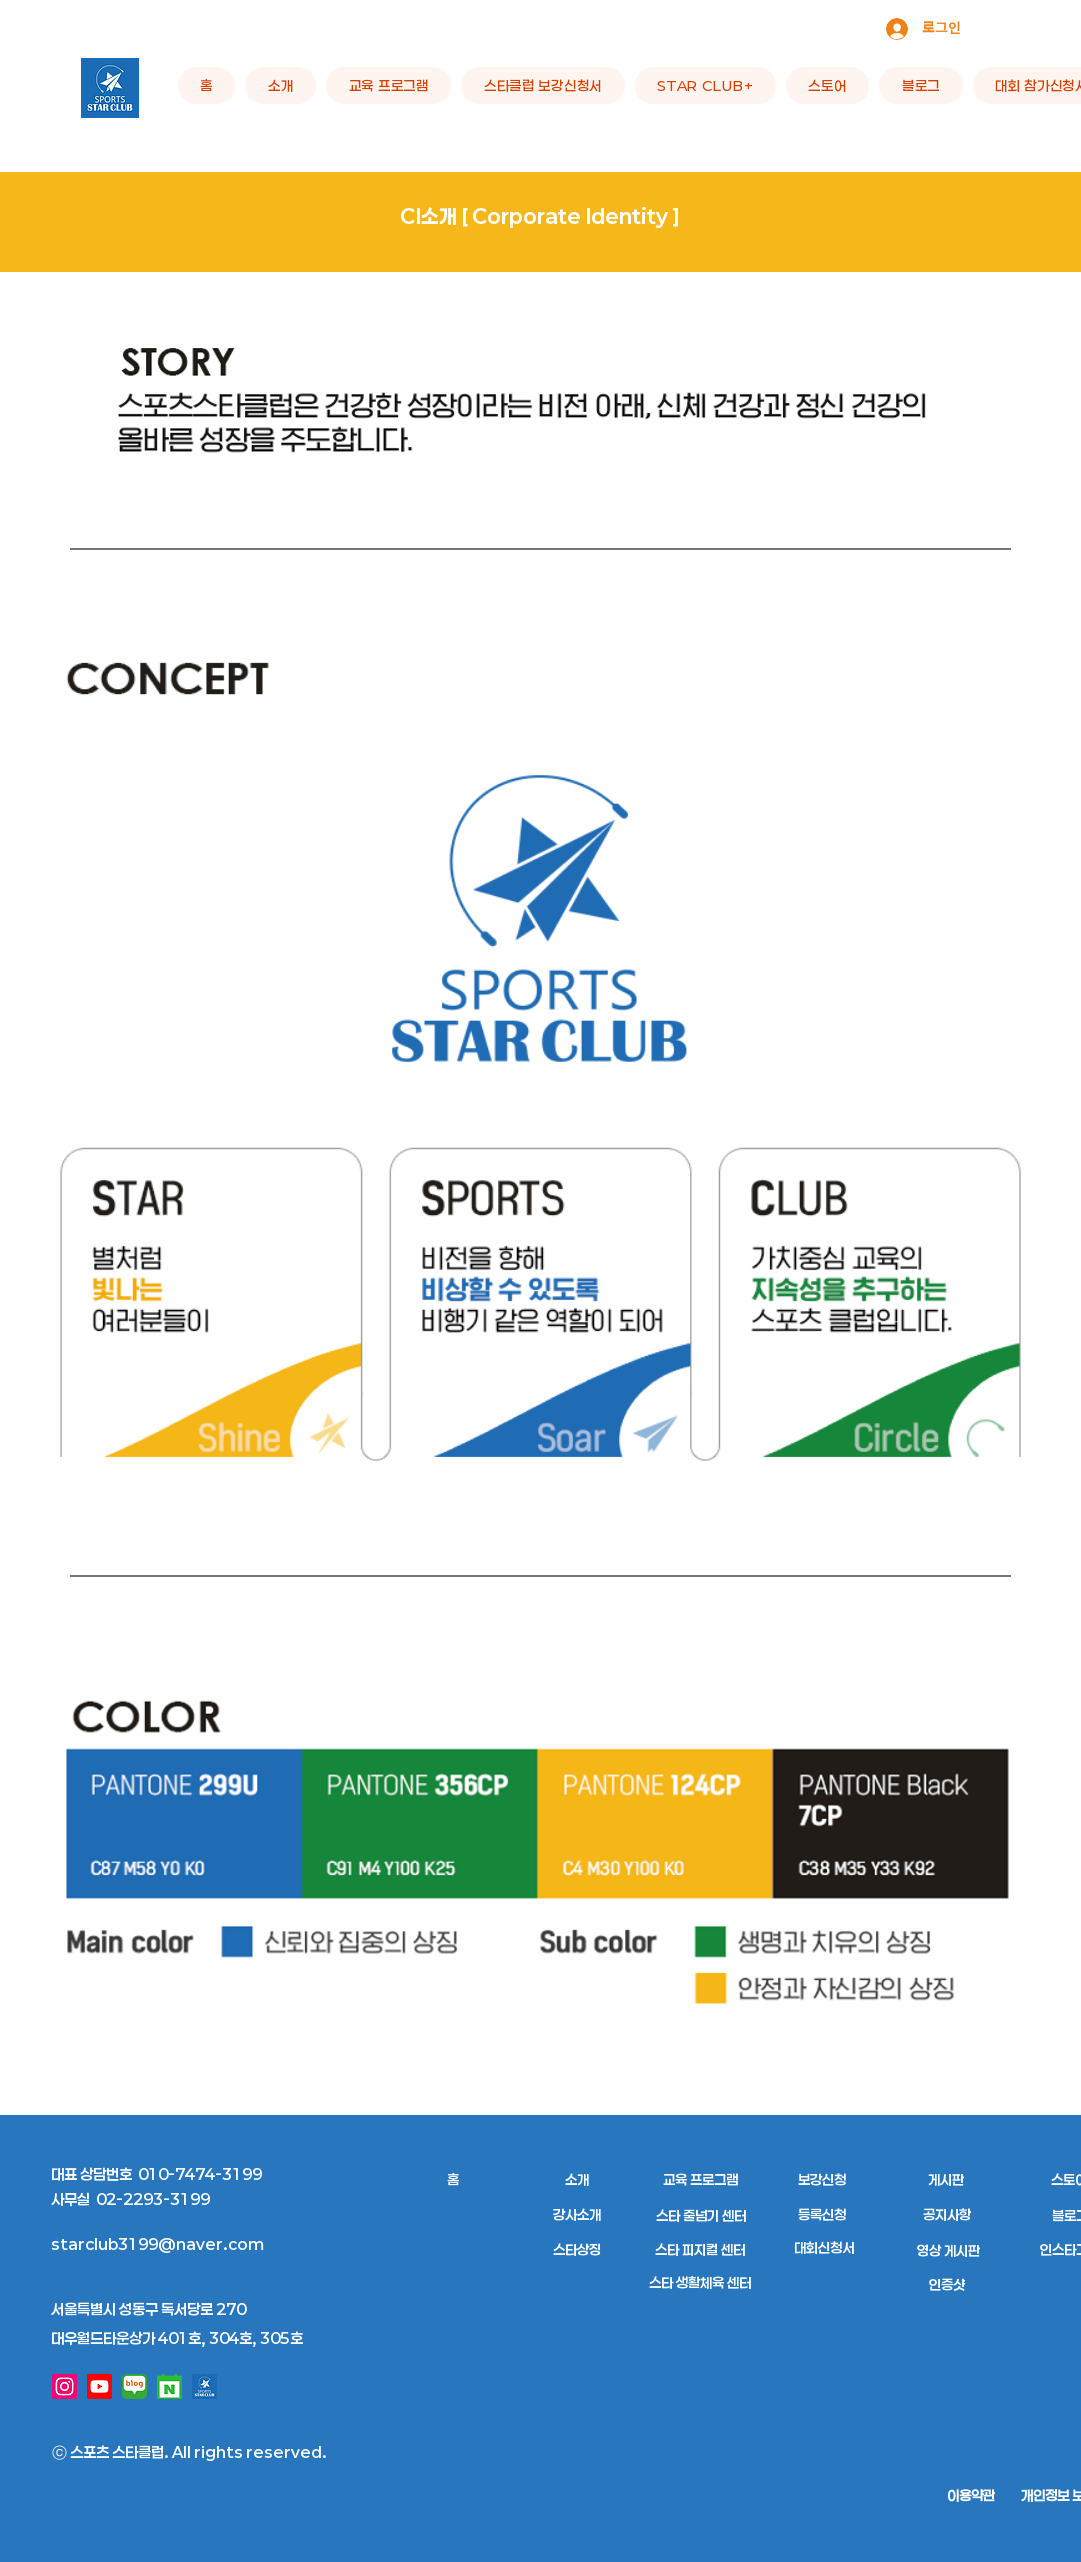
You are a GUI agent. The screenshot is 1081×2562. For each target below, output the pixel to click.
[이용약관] (971, 2495)
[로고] (204, 2386)
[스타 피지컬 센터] (700, 2249)
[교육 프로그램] (700, 2179)
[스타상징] (577, 2249)
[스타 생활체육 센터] (700, 2282)
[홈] (453, 2179)
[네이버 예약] (169, 2386)
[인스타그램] (64, 2386)
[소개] (577, 2179)
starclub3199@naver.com (157, 2244)
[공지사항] (947, 2214)
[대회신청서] (824, 2247)
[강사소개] (577, 2214)
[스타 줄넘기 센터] (701, 2215)
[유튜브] (99, 2386)
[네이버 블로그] (134, 2386)
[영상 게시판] (948, 2250)
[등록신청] (822, 2214)
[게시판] (946, 2179)
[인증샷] (947, 2284)
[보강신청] (822, 2179)
